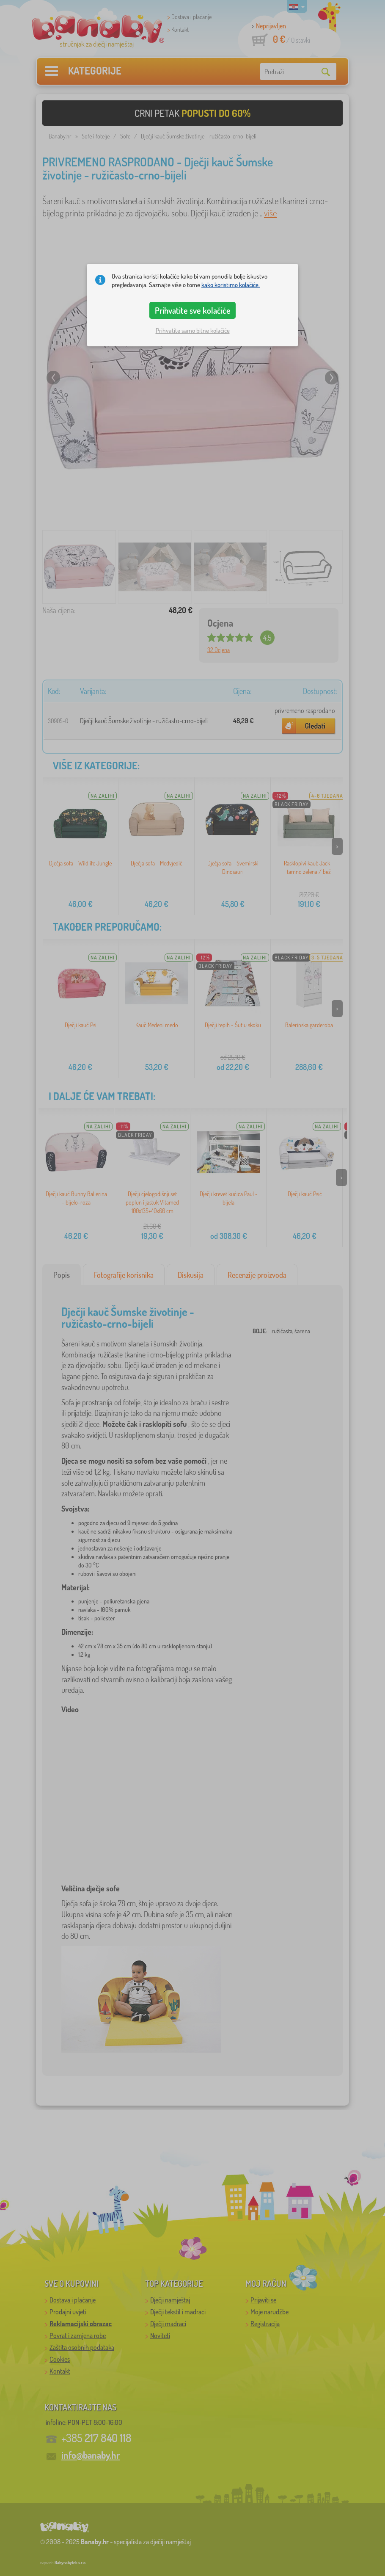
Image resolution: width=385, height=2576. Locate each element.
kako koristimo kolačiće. (230, 285)
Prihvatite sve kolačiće (193, 310)
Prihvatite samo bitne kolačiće (193, 330)
